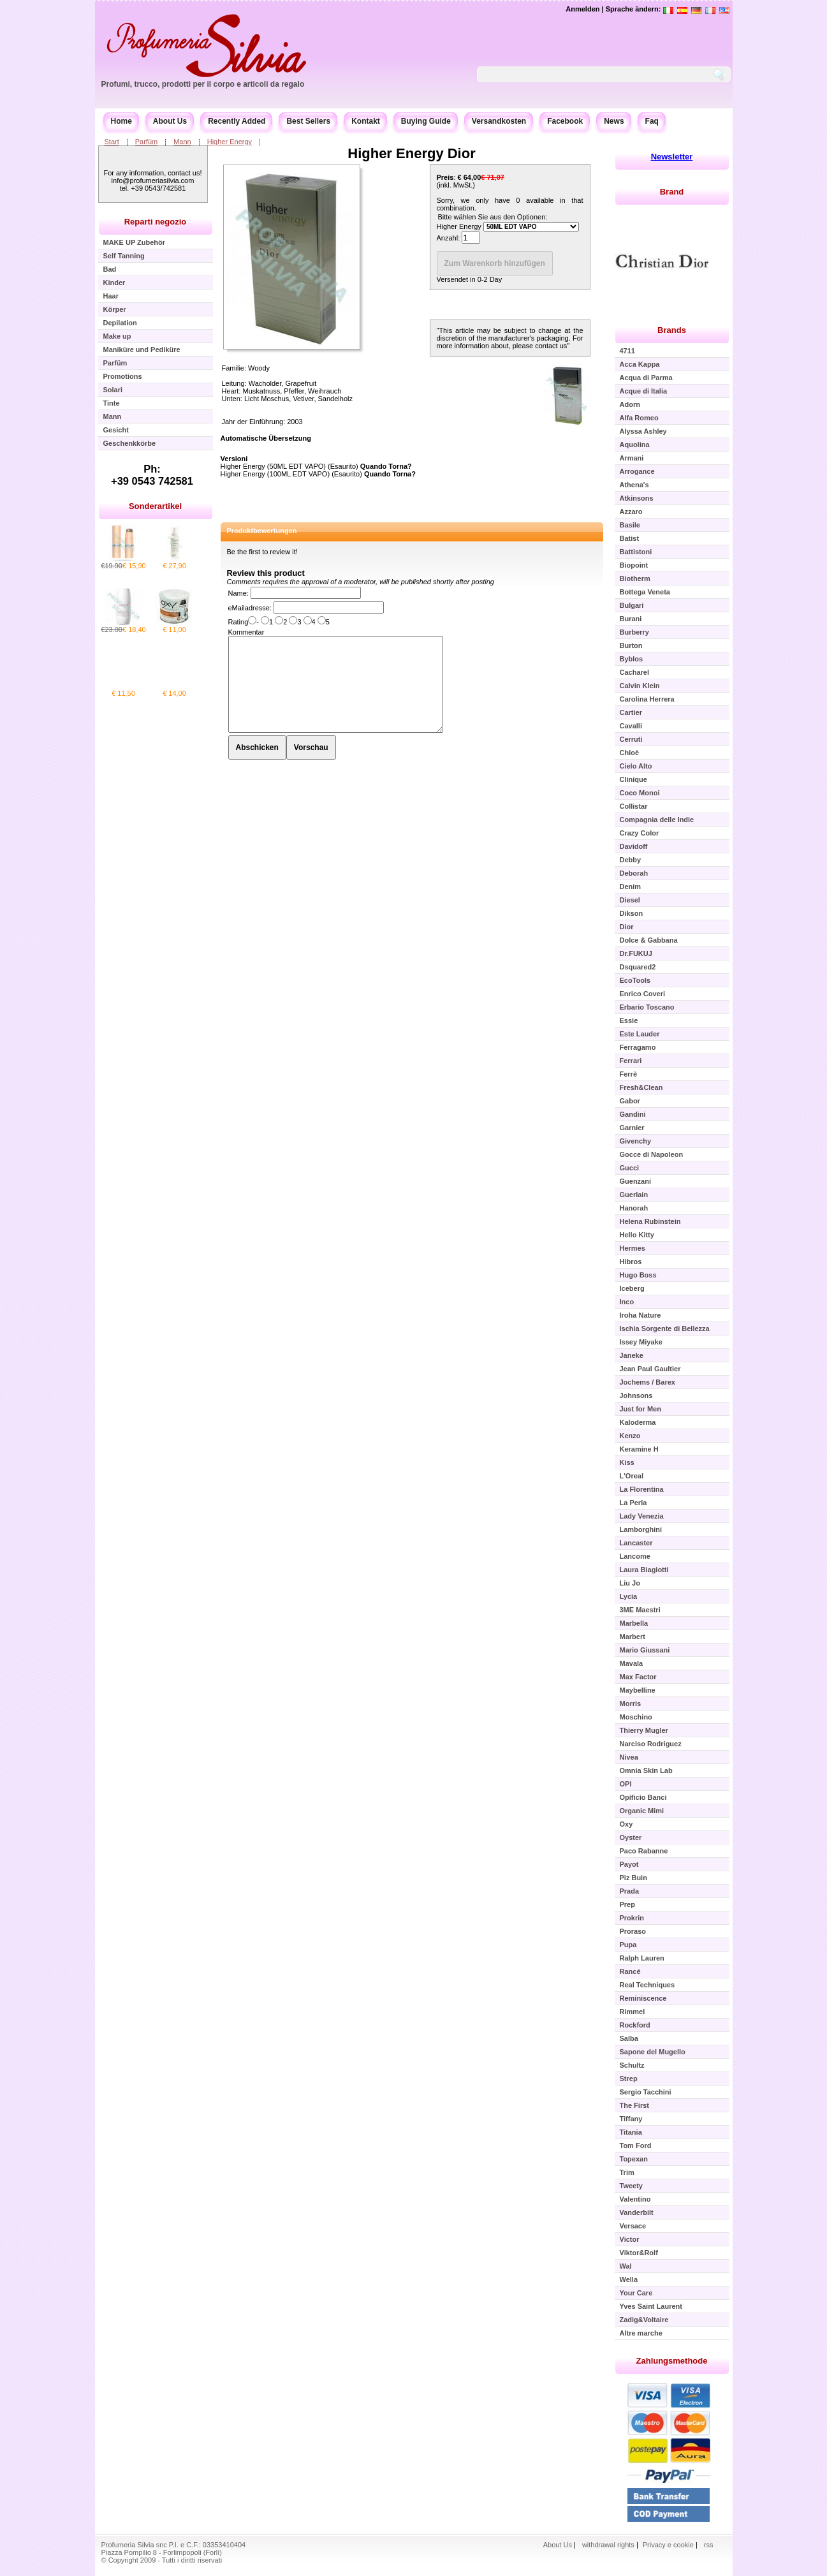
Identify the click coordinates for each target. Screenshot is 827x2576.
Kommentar (246, 632)
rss (709, 2545)
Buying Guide (426, 121)
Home (121, 121)
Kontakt (365, 121)
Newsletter (672, 156)
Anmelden (582, 9)
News (614, 121)
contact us (551, 346)
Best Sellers (308, 121)
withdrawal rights (608, 2545)
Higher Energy (229, 141)
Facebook (565, 121)
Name (237, 593)
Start (112, 141)
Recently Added (236, 121)
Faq (652, 121)
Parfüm (146, 141)
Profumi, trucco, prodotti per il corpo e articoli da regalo (203, 84)
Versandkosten (499, 121)
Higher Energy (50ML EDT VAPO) (273, 466)
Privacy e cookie (669, 2545)
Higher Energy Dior (411, 153)
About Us (170, 121)
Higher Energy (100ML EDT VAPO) (275, 474)
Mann (182, 141)
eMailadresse (249, 608)
